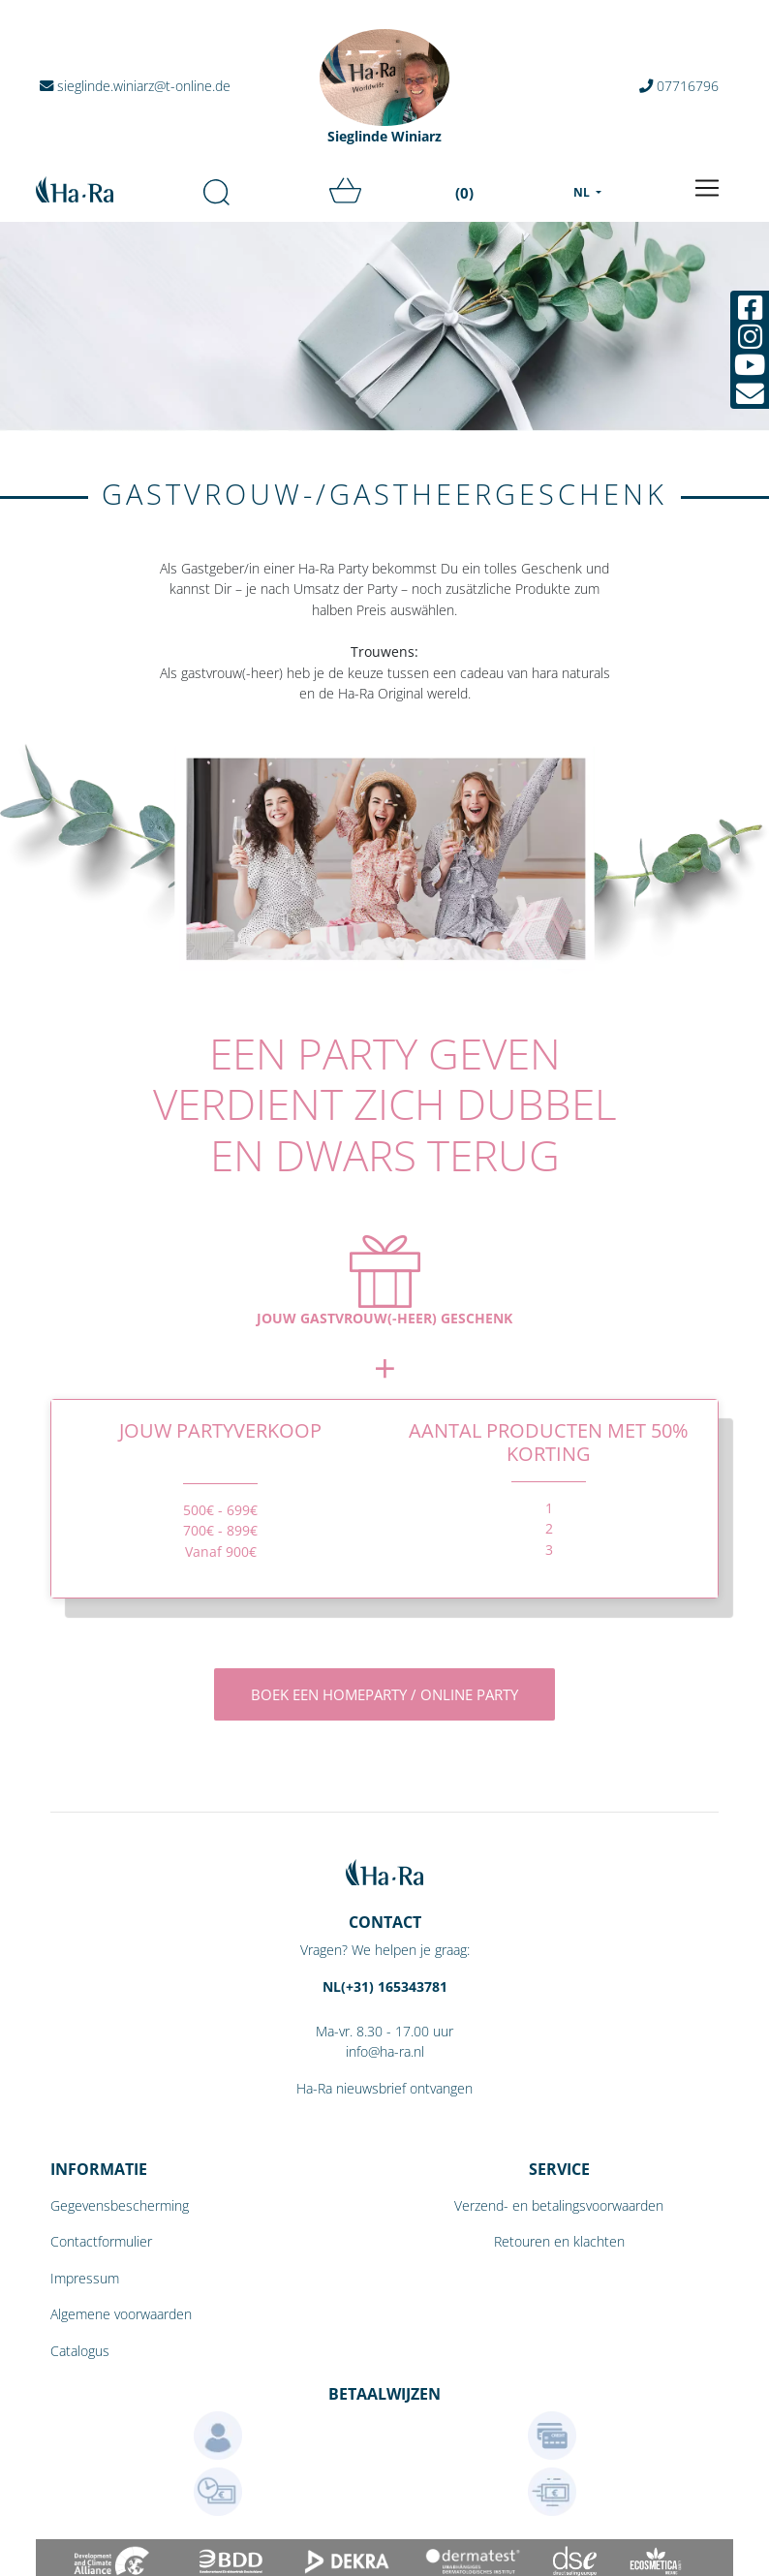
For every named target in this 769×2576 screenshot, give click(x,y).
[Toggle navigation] (707, 188)
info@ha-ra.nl (385, 2051)
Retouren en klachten (559, 2241)
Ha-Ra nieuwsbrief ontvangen (384, 2088)
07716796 (679, 86)
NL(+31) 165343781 (385, 1986)
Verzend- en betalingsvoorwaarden (558, 2205)
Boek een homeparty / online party (384, 1694)
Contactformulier (101, 2241)
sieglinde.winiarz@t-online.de (135, 86)
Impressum (84, 2278)
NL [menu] (583, 192)
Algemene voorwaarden (121, 2314)
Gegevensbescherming (119, 2205)
